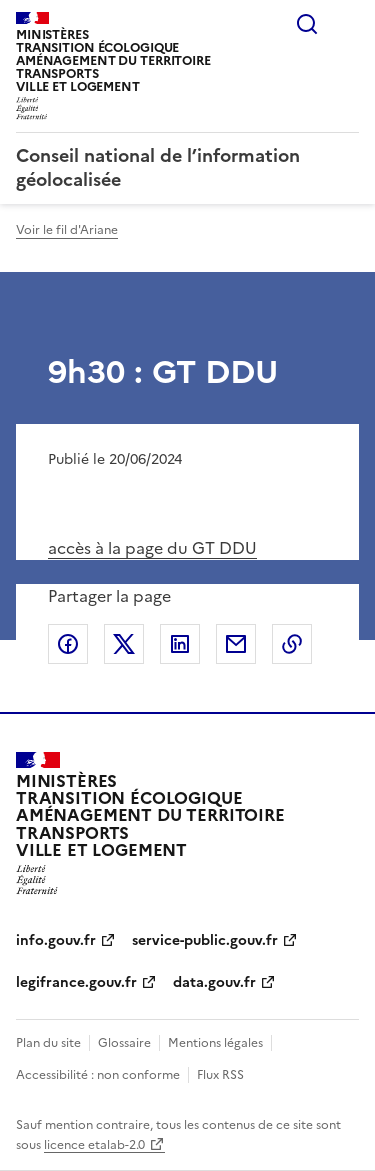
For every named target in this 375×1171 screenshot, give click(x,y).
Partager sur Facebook (68, 644)
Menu (347, 24)
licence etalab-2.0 (94, 1145)
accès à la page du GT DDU (152, 548)
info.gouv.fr (56, 940)
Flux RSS (220, 1075)
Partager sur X (124, 644)
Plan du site (48, 1043)
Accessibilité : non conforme (98, 1075)
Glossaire (124, 1043)
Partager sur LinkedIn (180, 644)
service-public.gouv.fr (205, 940)
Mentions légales (215, 1043)
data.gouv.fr (214, 982)
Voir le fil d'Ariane (67, 230)
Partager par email (236, 644)
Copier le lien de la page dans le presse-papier (292, 644)
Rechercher (307, 24)
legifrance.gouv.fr (76, 982)
